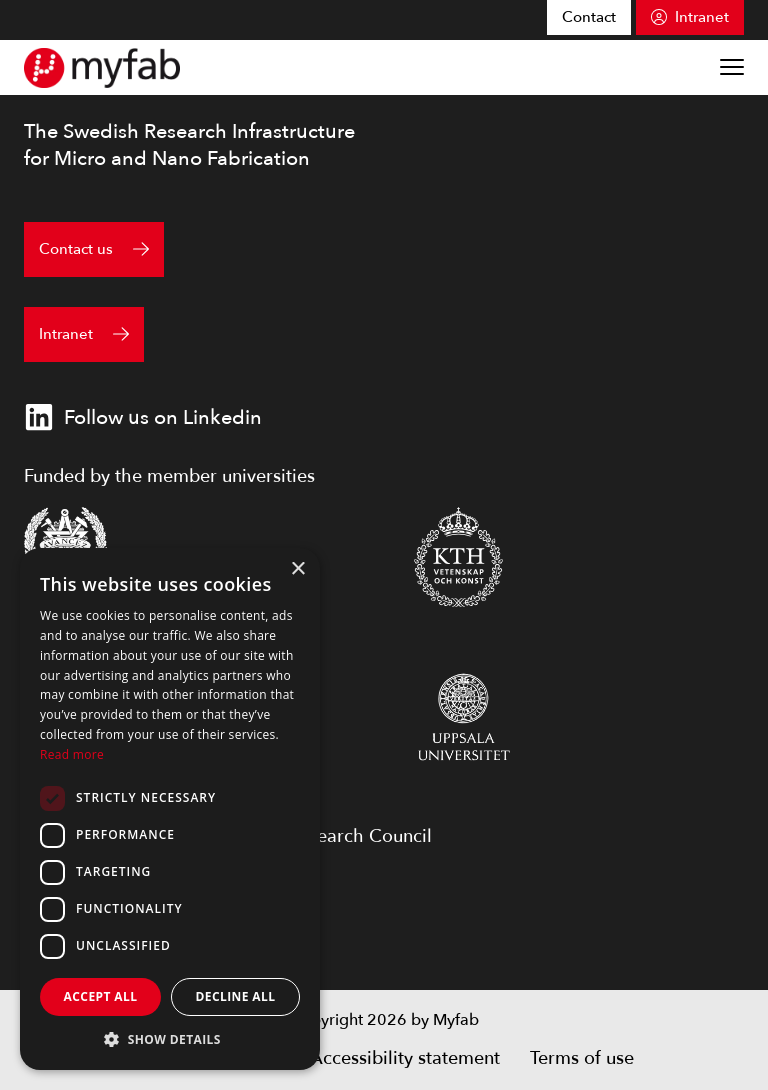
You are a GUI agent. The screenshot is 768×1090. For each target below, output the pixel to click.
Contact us (76, 249)
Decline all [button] (236, 996)
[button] (170, 1039)
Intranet (702, 17)
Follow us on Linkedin (143, 417)
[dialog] (170, 809)
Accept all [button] (101, 996)
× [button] (297, 569)
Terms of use (582, 1058)
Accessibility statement (405, 1058)
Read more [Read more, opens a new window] (72, 754)
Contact (589, 17)
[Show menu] (732, 67)
